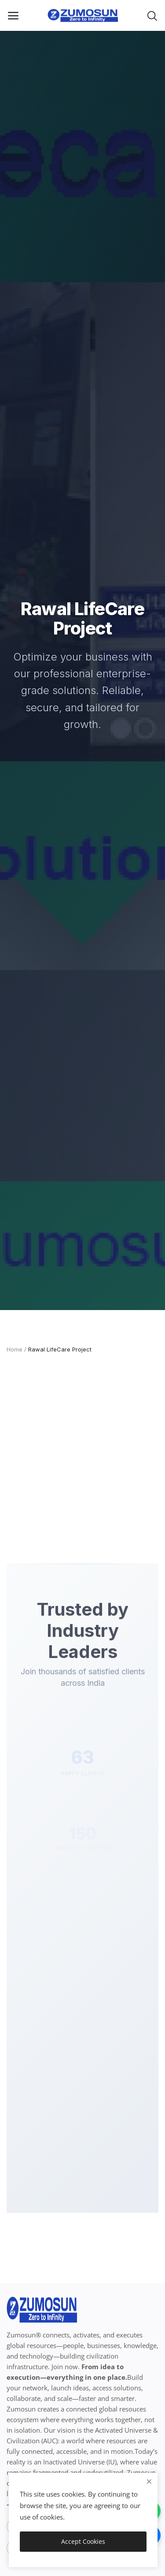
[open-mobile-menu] (13, 15)
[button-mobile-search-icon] (152, 15)
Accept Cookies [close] (83, 2541)
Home (14, 1349)
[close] (149, 2481)
